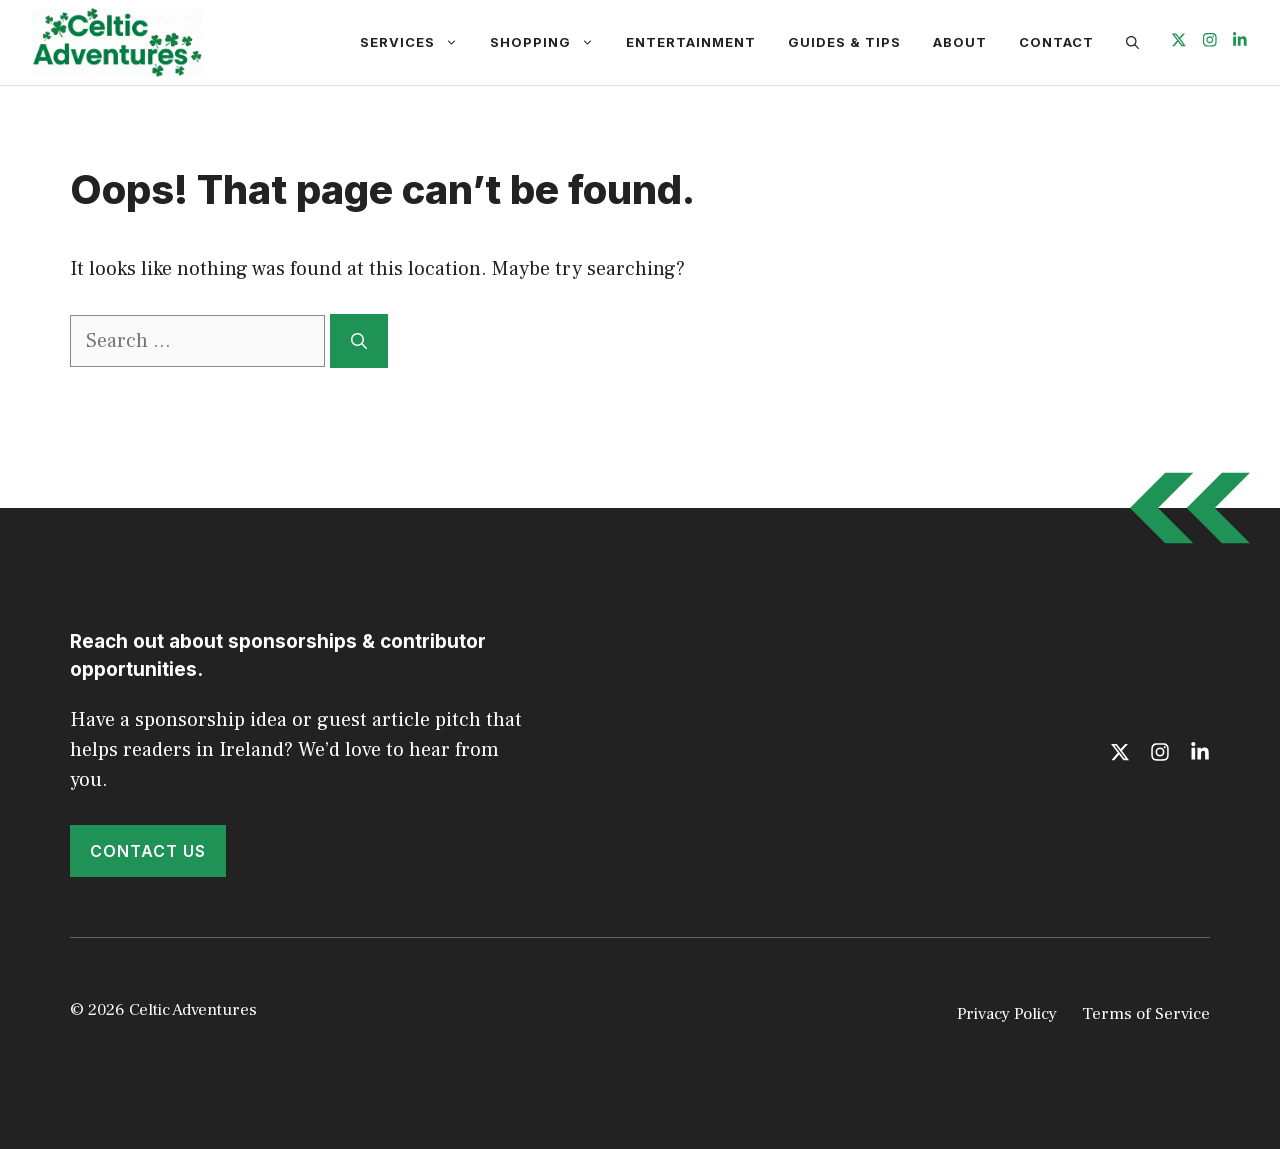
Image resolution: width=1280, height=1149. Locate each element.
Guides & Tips (844, 42)
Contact (1056, 42)
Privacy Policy (1007, 1014)
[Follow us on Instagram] (1210, 42)
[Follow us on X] (1179, 42)
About (960, 42)
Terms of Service (1146, 1014)
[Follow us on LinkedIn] (1240, 42)
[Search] (359, 341)
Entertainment (691, 42)
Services (417, 42)
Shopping (550, 42)
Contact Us (148, 851)
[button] (1132, 42)
